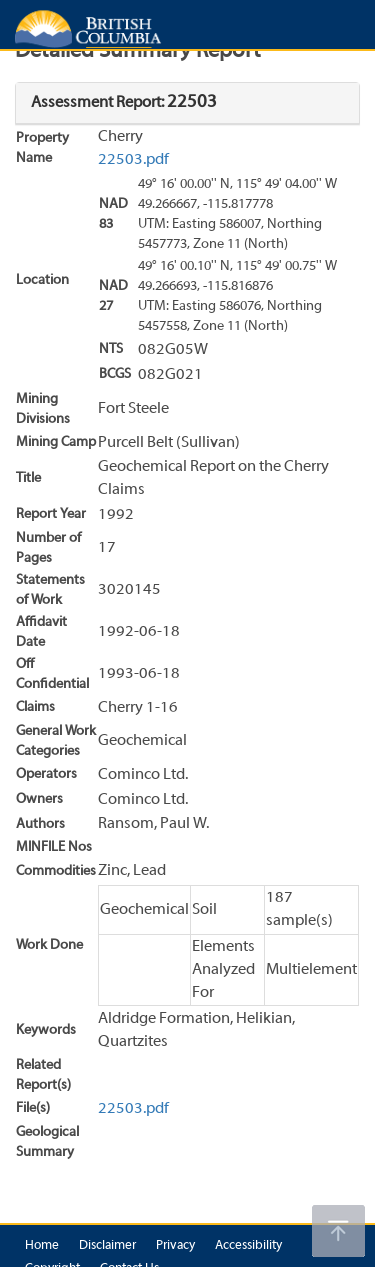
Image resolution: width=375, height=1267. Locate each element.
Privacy (175, 1246)
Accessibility (248, 1246)
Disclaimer (107, 1246)
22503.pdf (133, 160)
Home (42, 1246)
